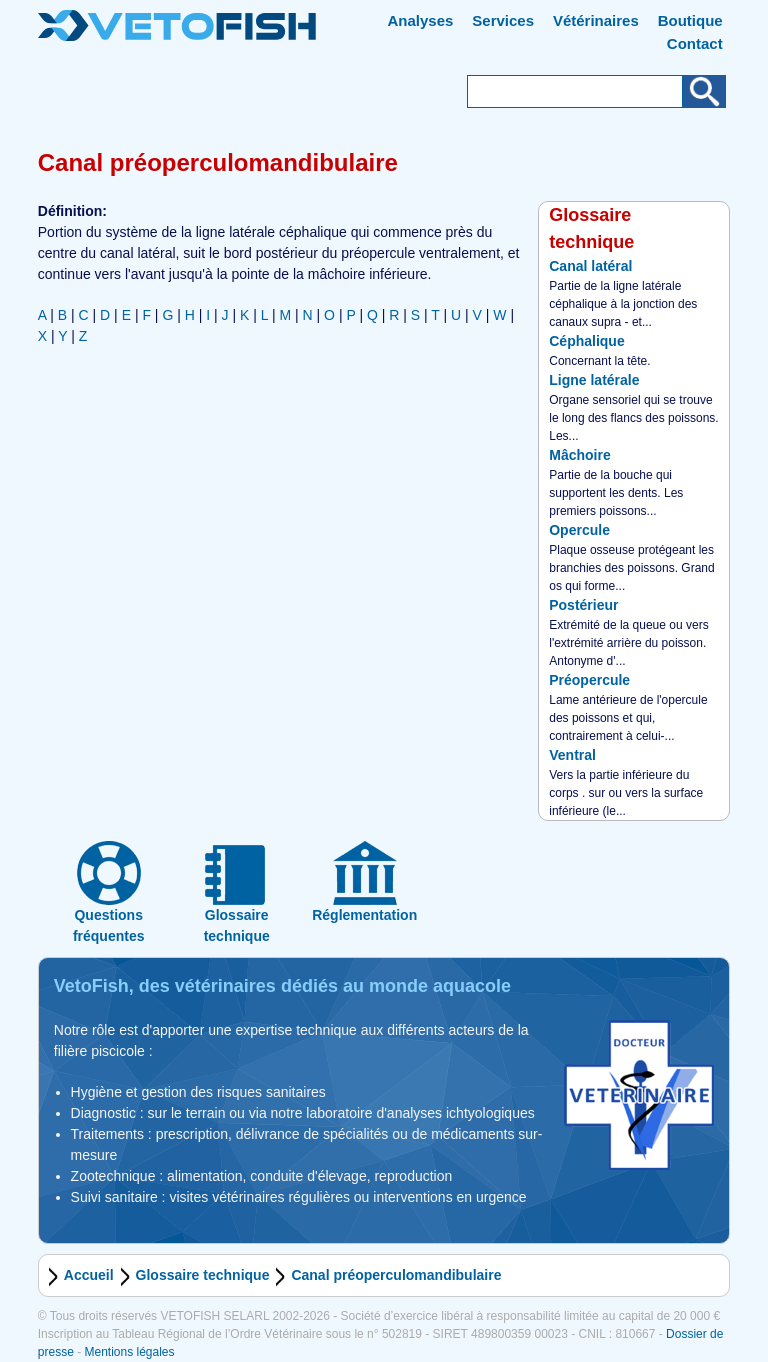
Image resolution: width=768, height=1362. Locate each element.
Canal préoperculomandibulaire (396, 1275)
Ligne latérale (594, 380)
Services (503, 20)
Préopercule (589, 680)
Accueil (89, 1275)
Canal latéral (590, 266)
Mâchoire (579, 455)
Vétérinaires (596, 20)
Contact (695, 43)
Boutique (690, 20)
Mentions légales (129, 1352)
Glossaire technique (203, 1275)
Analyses (421, 20)
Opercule (579, 530)
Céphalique (586, 341)
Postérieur (583, 605)
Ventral (572, 755)
